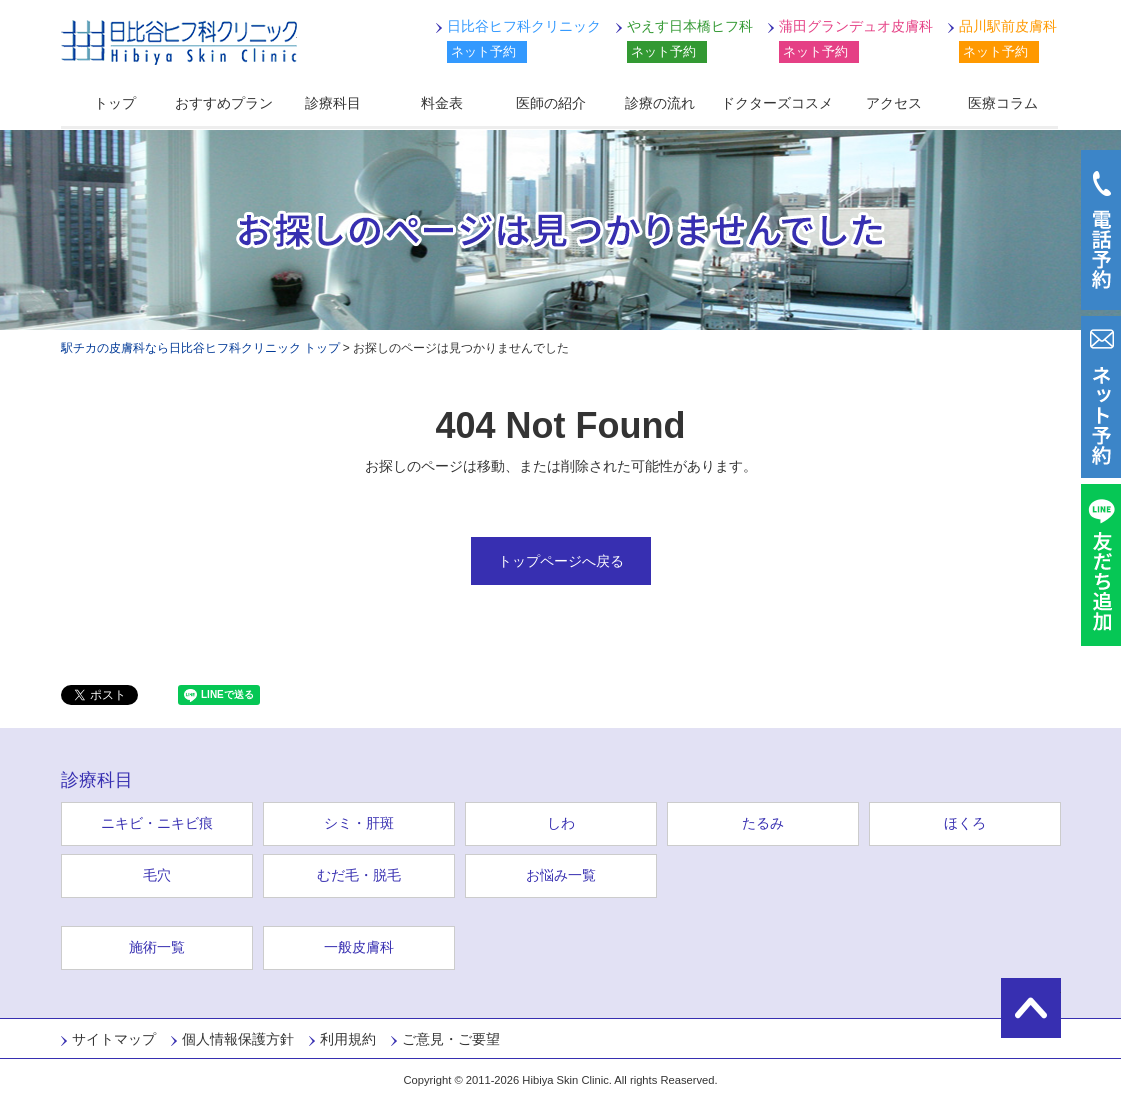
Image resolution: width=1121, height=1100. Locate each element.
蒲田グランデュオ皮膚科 (856, 26)
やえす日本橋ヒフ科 (690, 26)
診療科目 (333, 103)
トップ (115, 103)
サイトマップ (114, 1039)
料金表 (442, 103)
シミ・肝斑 (359, 823)
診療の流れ (660, 103)
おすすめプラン (224, 103)
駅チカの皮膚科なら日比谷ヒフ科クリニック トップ (200, 348)
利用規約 (348, 1039)
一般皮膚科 (359, 947)
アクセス (894, 103)
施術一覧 (157, 947)
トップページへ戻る (561, 561)
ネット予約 (483, 51)
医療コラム (1003, 103)
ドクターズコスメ (777, 103)
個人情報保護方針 (238, 1039)
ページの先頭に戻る (1031, 1008)
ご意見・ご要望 (451, 1039)
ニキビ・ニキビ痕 (157, 823)
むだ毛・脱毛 (359, 875)
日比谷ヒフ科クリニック (179, 42)
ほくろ (965, 823)
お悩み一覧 (561, 875)
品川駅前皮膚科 (1008, 26)
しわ (561, 823)
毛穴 (157, 875)
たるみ (763, 823)
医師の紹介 (551, 103)
